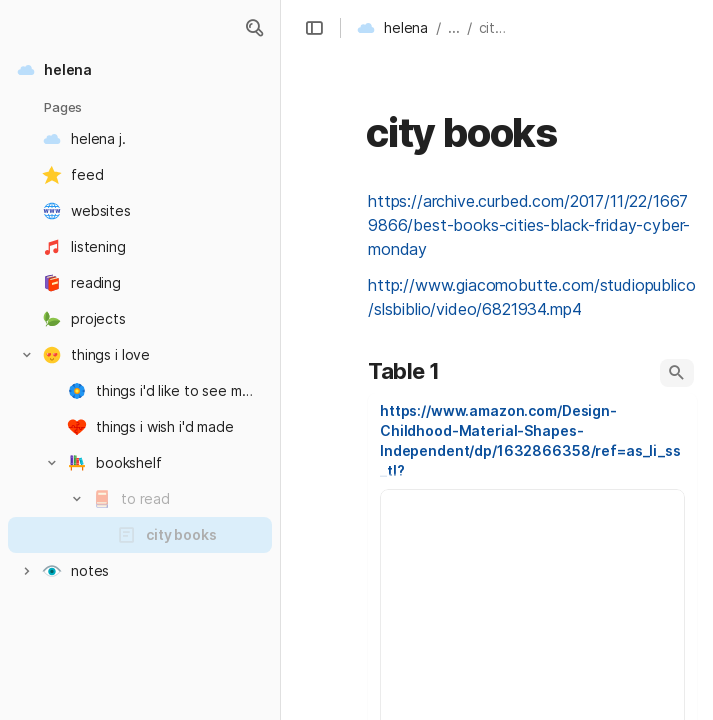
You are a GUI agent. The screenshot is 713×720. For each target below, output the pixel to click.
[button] (254, 28)
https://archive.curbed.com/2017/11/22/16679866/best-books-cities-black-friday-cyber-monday (529, 225)
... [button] (454, 27)
